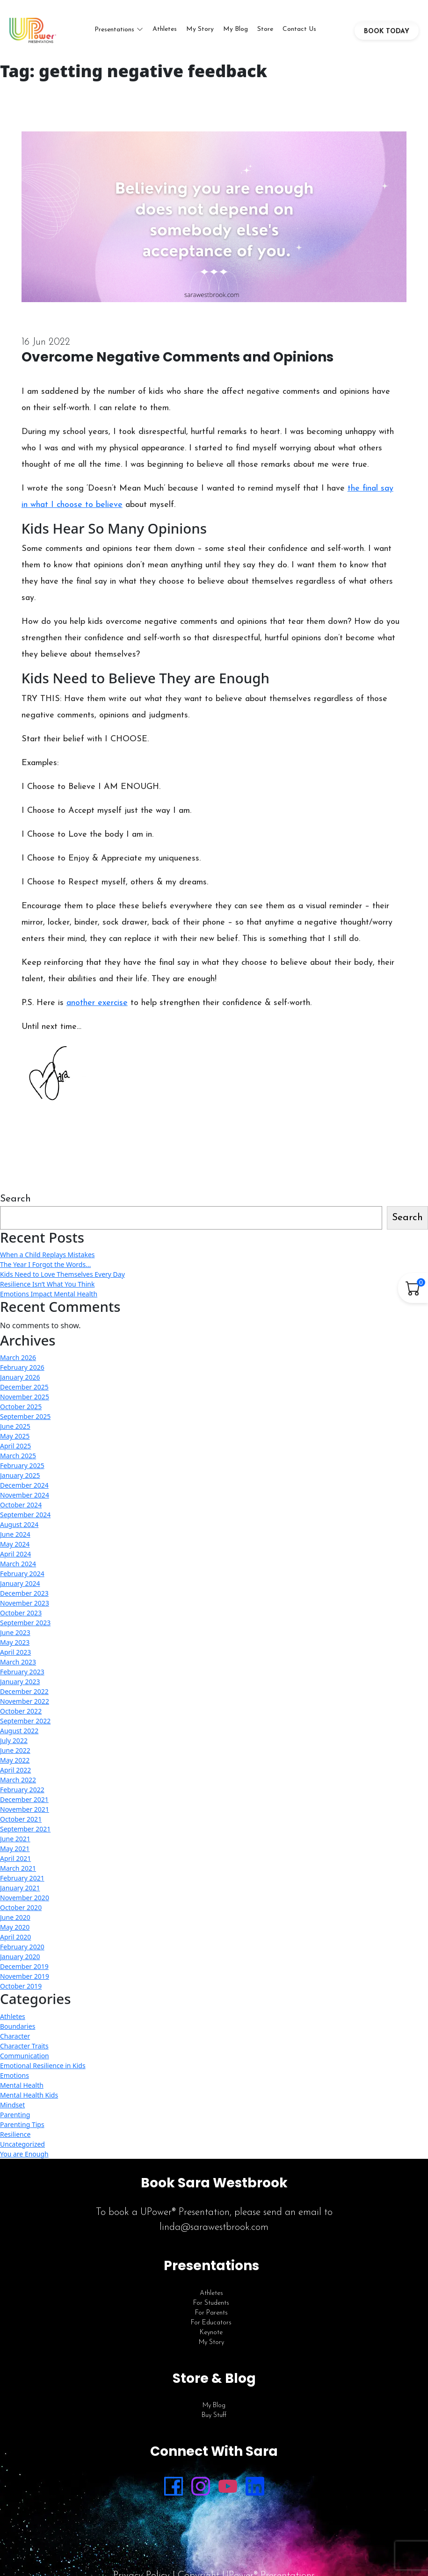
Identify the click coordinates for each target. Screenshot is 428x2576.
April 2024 (15, 1553)
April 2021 (15, 1858)
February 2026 (22, 1367)
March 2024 (18, 1563)
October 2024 (21, 1504)
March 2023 (18, 1661)
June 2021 (15, 1838)
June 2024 (15, 1534)
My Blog (235, 29)
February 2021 (22, 1878)
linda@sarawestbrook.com (214, 2227)
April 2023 (15, 1652)
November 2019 (24, 1976)
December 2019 (24, 1966)
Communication (24, 2055)
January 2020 (20, 1956)
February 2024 (22, 1573)
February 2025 (22, 1465)
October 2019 (21, 1986)
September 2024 (25, 1514)
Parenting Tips (22, 2124)
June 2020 (15, 1917)
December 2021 (24, 1799)
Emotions (14, 2075)
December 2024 (24, 1485)
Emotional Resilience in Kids (43, 2065)
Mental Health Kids (29, 2095)
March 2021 (18, 1868)
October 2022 (21, 1711)
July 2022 (14, 1740)
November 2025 (24, 1396)
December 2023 (24, 1593)
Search (15, 1199)
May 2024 (14, 1544)
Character (15, 2036)
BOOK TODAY (386, 31)
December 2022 (24, 1691)
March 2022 (18, 1779)
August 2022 (19, 1730)
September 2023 (25, 1622)
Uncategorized (22, 2144)
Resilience (15, 2134)
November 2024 (24, 1495)
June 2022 (15, 1750)
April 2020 (15, 1936)
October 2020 (21, 1907)
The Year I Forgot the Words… (45, 1264)
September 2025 (25, 1416)
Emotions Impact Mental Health (48, 1293)
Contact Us (299, 29)
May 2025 (14, 1436)
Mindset (12, 2104)
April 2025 (15, 1445)
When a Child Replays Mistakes (47, 1254)
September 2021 (25, 1828)
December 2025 (24, 1386)
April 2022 (15, 1770)
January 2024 (20, 1583)
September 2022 (25, 1720)
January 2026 (20, 1377)
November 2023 (24, 1603)
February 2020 (22, 1946)
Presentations (114, 29)
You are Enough (24, 2153)
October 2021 (21, 1819)
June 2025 (15, 1426)
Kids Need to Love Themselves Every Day (62, 1274)
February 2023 (22, 1671)
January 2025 (20, 1475)
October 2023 (21, 1612)
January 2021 (20, 1887)
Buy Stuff (214, 2415)
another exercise (97, 1003)
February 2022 (22, 1789)
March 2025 (18, 1455)
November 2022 (24, 1701)
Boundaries (17, 2026)
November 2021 (24, 1809)
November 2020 (24, 1897)
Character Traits (24, 2045)
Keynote (211, 2332)
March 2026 (18, 1357)
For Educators (211, 2322)
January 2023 (20, 1681)
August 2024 (19, 1524)
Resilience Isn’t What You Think (47, 1284)
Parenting (15, 2114)
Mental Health (22, 2085)
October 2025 (21, 1406)
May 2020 (14, 1927)
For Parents (211, 2312)
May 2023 (14, 1642)
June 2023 (15, 1632)
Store (265, 29)
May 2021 (14, 1848)
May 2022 (14, 1760)
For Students (211, 2303)
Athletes (164, 29)
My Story (200, 29)
